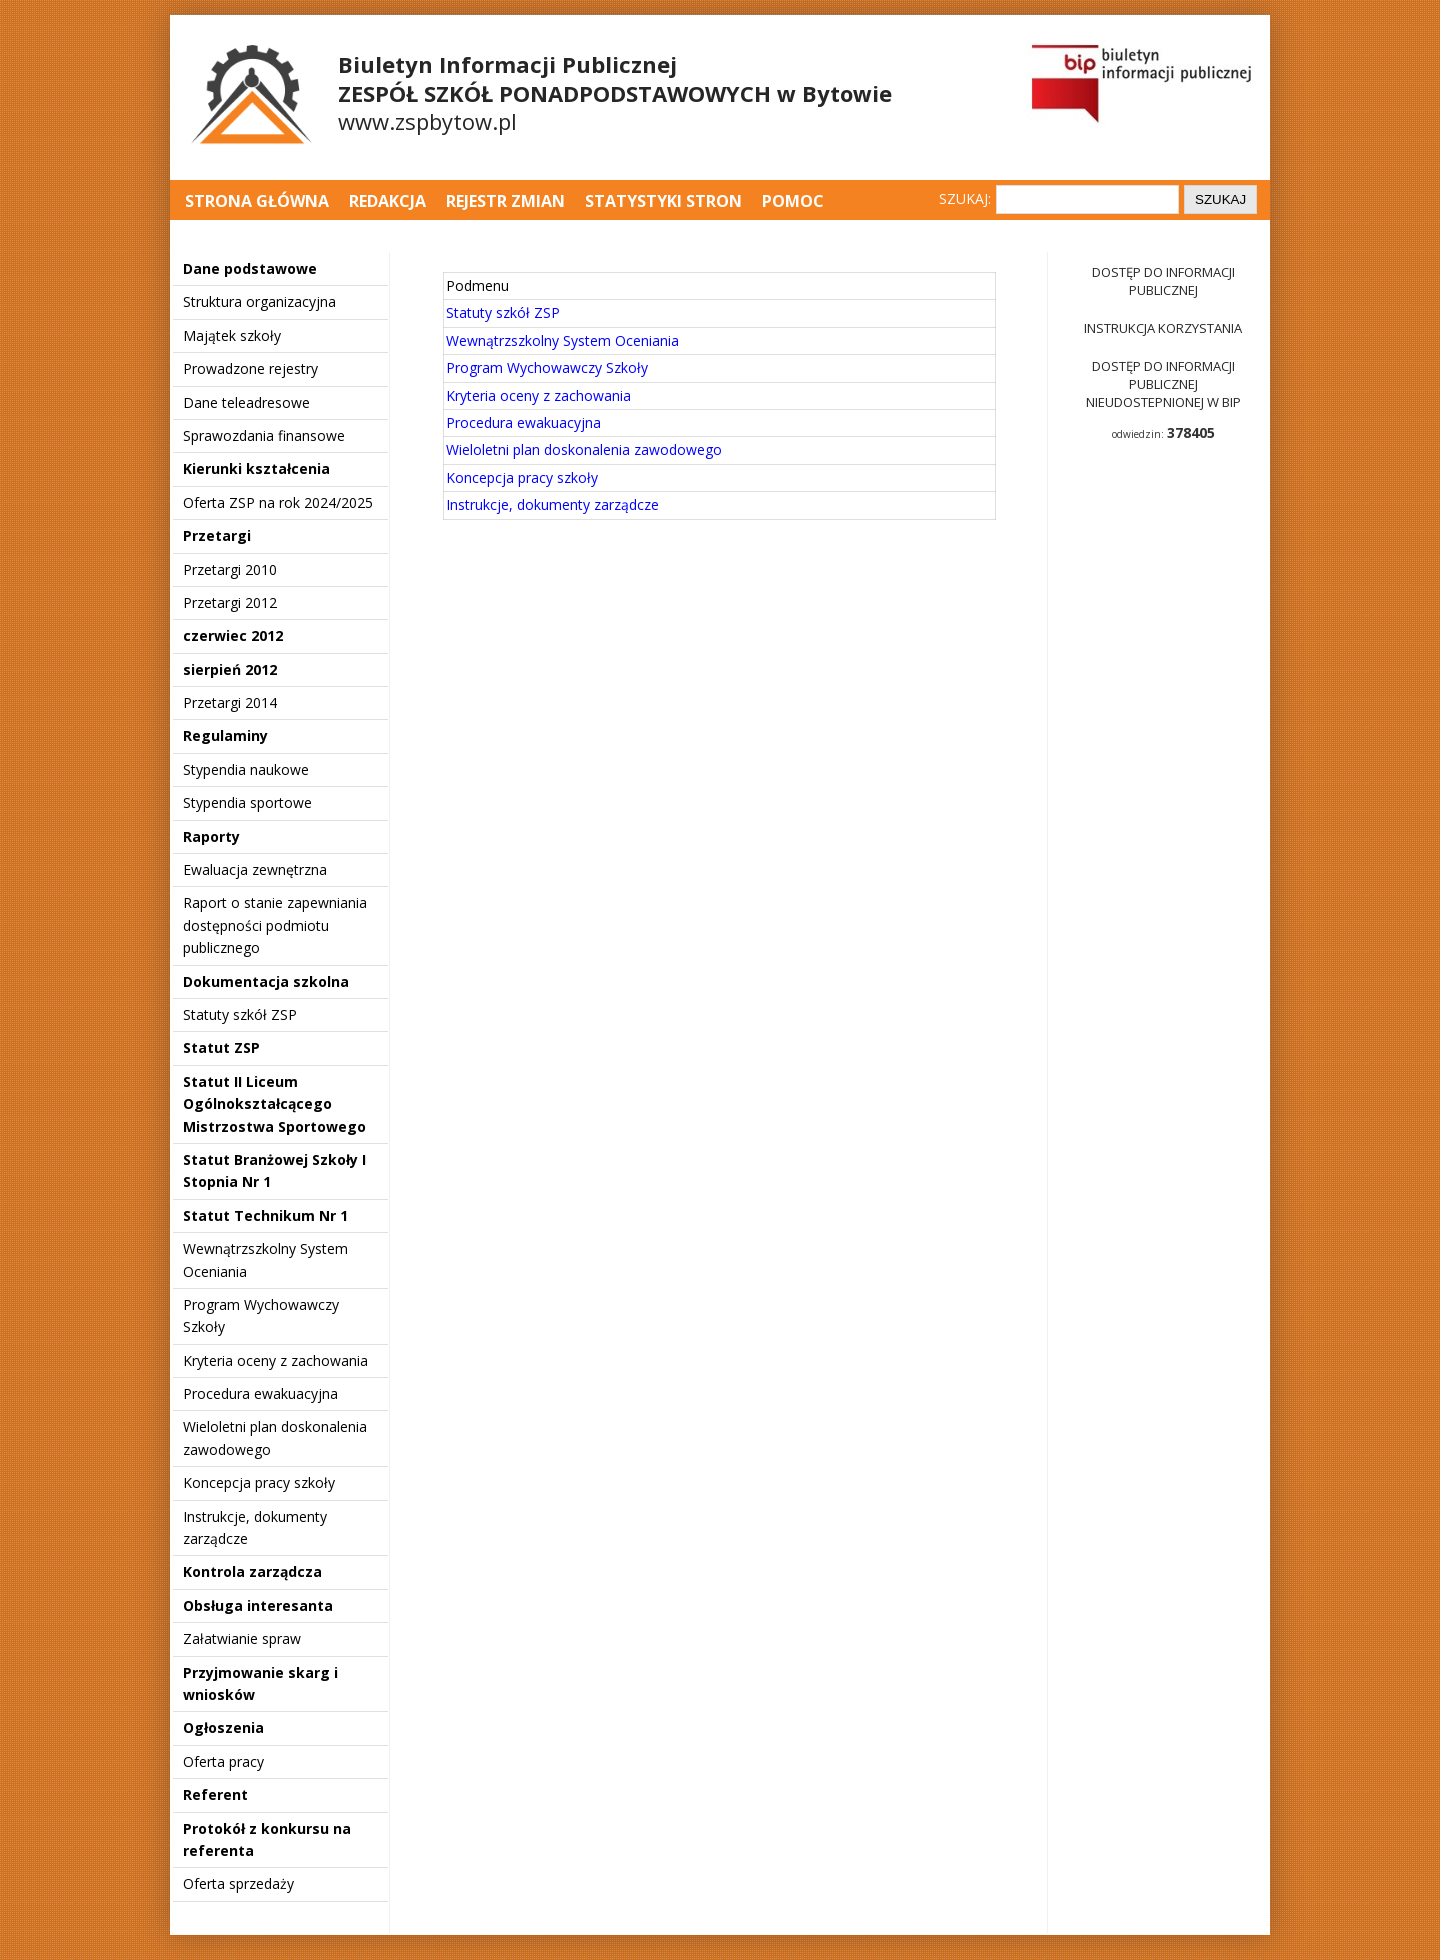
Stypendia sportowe (247, 802)
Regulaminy (225, 735)
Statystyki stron (663, 201)
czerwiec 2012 (233, 635)
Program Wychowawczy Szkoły (547, 367)
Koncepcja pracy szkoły (259, 1482)
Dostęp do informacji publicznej (1163, 281)
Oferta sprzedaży (238, 1883)
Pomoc (793, 201)
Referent (215, 1794)
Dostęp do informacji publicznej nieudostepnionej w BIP (1163, 384)
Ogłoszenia (223, 1727)
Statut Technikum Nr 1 (265, 1215)
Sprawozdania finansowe (264, 435)
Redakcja (387, 201)
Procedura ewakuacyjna (260, 1393)
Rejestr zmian (505, 201)
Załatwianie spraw (242, 1638)
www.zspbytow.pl (427, 121)
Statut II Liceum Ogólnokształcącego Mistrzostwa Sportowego (274, 1104)
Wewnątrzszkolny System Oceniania (562, 340)
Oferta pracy (223, 1761)
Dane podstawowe (250, 268)
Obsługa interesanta (258, 1605)
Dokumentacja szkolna (266, 981)
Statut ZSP (221, 1047)
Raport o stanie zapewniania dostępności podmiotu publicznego (275, 925)
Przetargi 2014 (230, 702)
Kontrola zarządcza (252, 1571)
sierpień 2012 (230, 669)
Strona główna (259, 201)
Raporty (211, 836)
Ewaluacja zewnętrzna (255, 869)
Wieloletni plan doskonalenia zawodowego (584, 449)
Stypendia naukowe (246, 769)
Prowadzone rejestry (250, 368)
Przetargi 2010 (230, 569)
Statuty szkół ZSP (240, 1014)
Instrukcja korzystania (1163, 328)
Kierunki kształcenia (256, 468)
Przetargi (217, 535)
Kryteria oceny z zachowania (275, 1360)
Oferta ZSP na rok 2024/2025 (278, 502)
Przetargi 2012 (230, 602)
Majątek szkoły (232, 335)
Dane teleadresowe (246, 402)
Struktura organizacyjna (259, 301)
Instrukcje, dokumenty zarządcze (552, 504)
